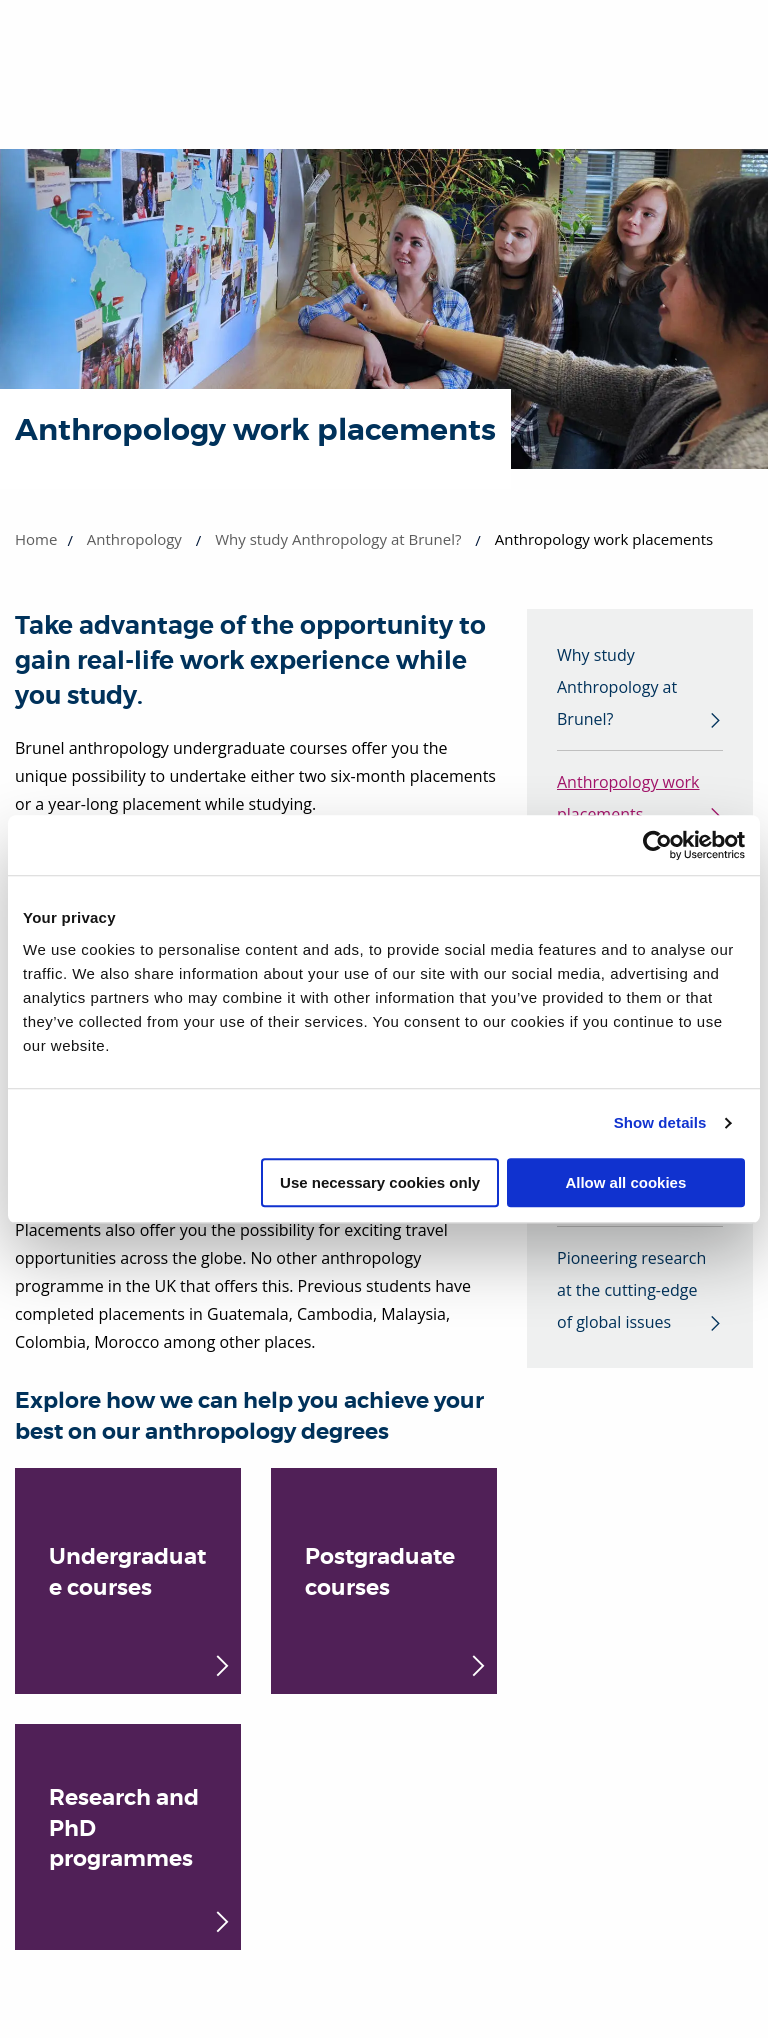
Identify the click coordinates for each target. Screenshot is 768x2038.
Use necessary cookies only (380, 1182)
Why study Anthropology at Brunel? (338, 539)
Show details (660, 1122)
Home (36, 539)
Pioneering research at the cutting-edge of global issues (631, 1290)
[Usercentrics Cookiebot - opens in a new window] (657, 845)
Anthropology (134, 539)
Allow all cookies (625, 1182)
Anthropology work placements (628, 798)
